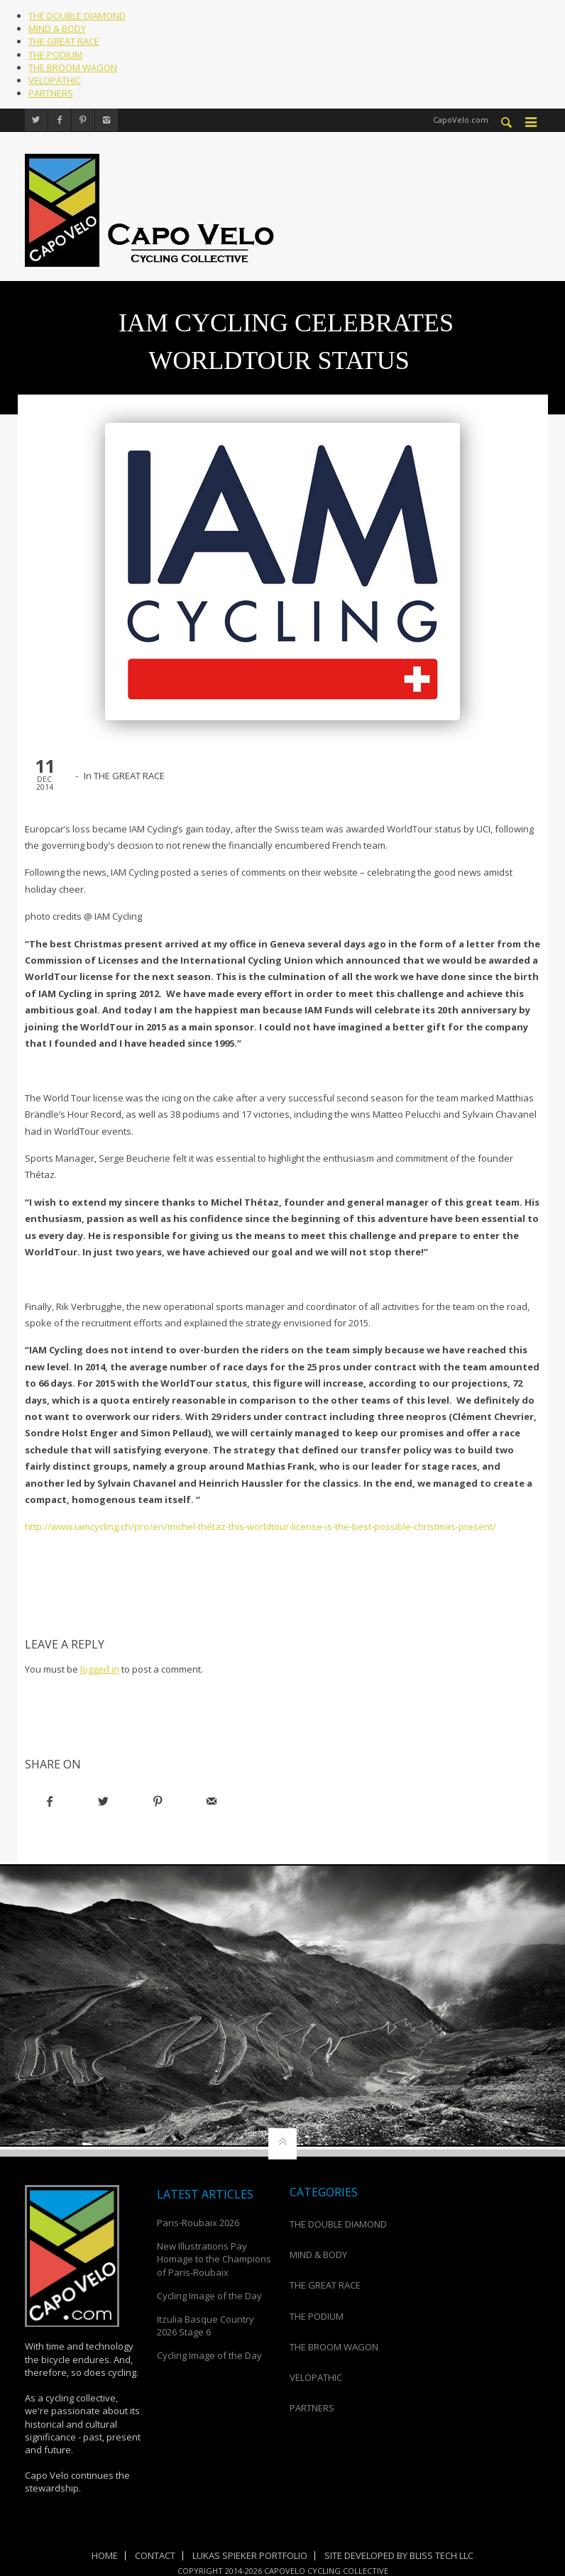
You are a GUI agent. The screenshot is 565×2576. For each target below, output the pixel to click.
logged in (99, 1668)
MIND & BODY (57, 28)
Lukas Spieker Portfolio (249, 2554)
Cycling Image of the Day (209, 2295)
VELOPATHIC (54, 80)
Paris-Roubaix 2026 (198, 2222)
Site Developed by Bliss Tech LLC (398, 2554)
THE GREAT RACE (63, 41)
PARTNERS (50, 93)
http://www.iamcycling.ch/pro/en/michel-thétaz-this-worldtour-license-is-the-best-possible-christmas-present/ (260, 1526)
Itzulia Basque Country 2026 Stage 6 (205, 2325)
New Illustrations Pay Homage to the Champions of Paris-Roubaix (214, 2259)
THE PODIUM (55, 54)
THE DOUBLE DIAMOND (77, 15)
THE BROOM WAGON (72, 67)
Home (105, 2554)
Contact (155, 2554)
